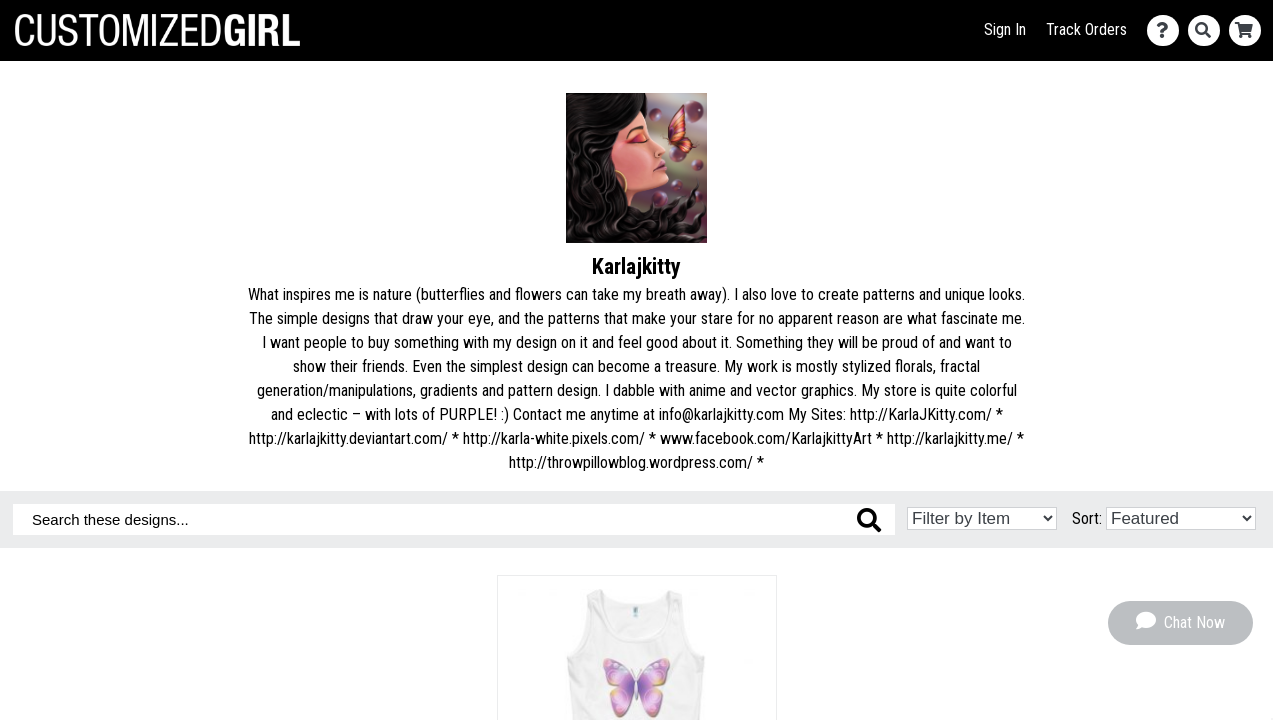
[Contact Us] (1167, 30)
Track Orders (1086, 29)
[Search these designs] (454, 519)
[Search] (1208, 30)
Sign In (1005, 29)
